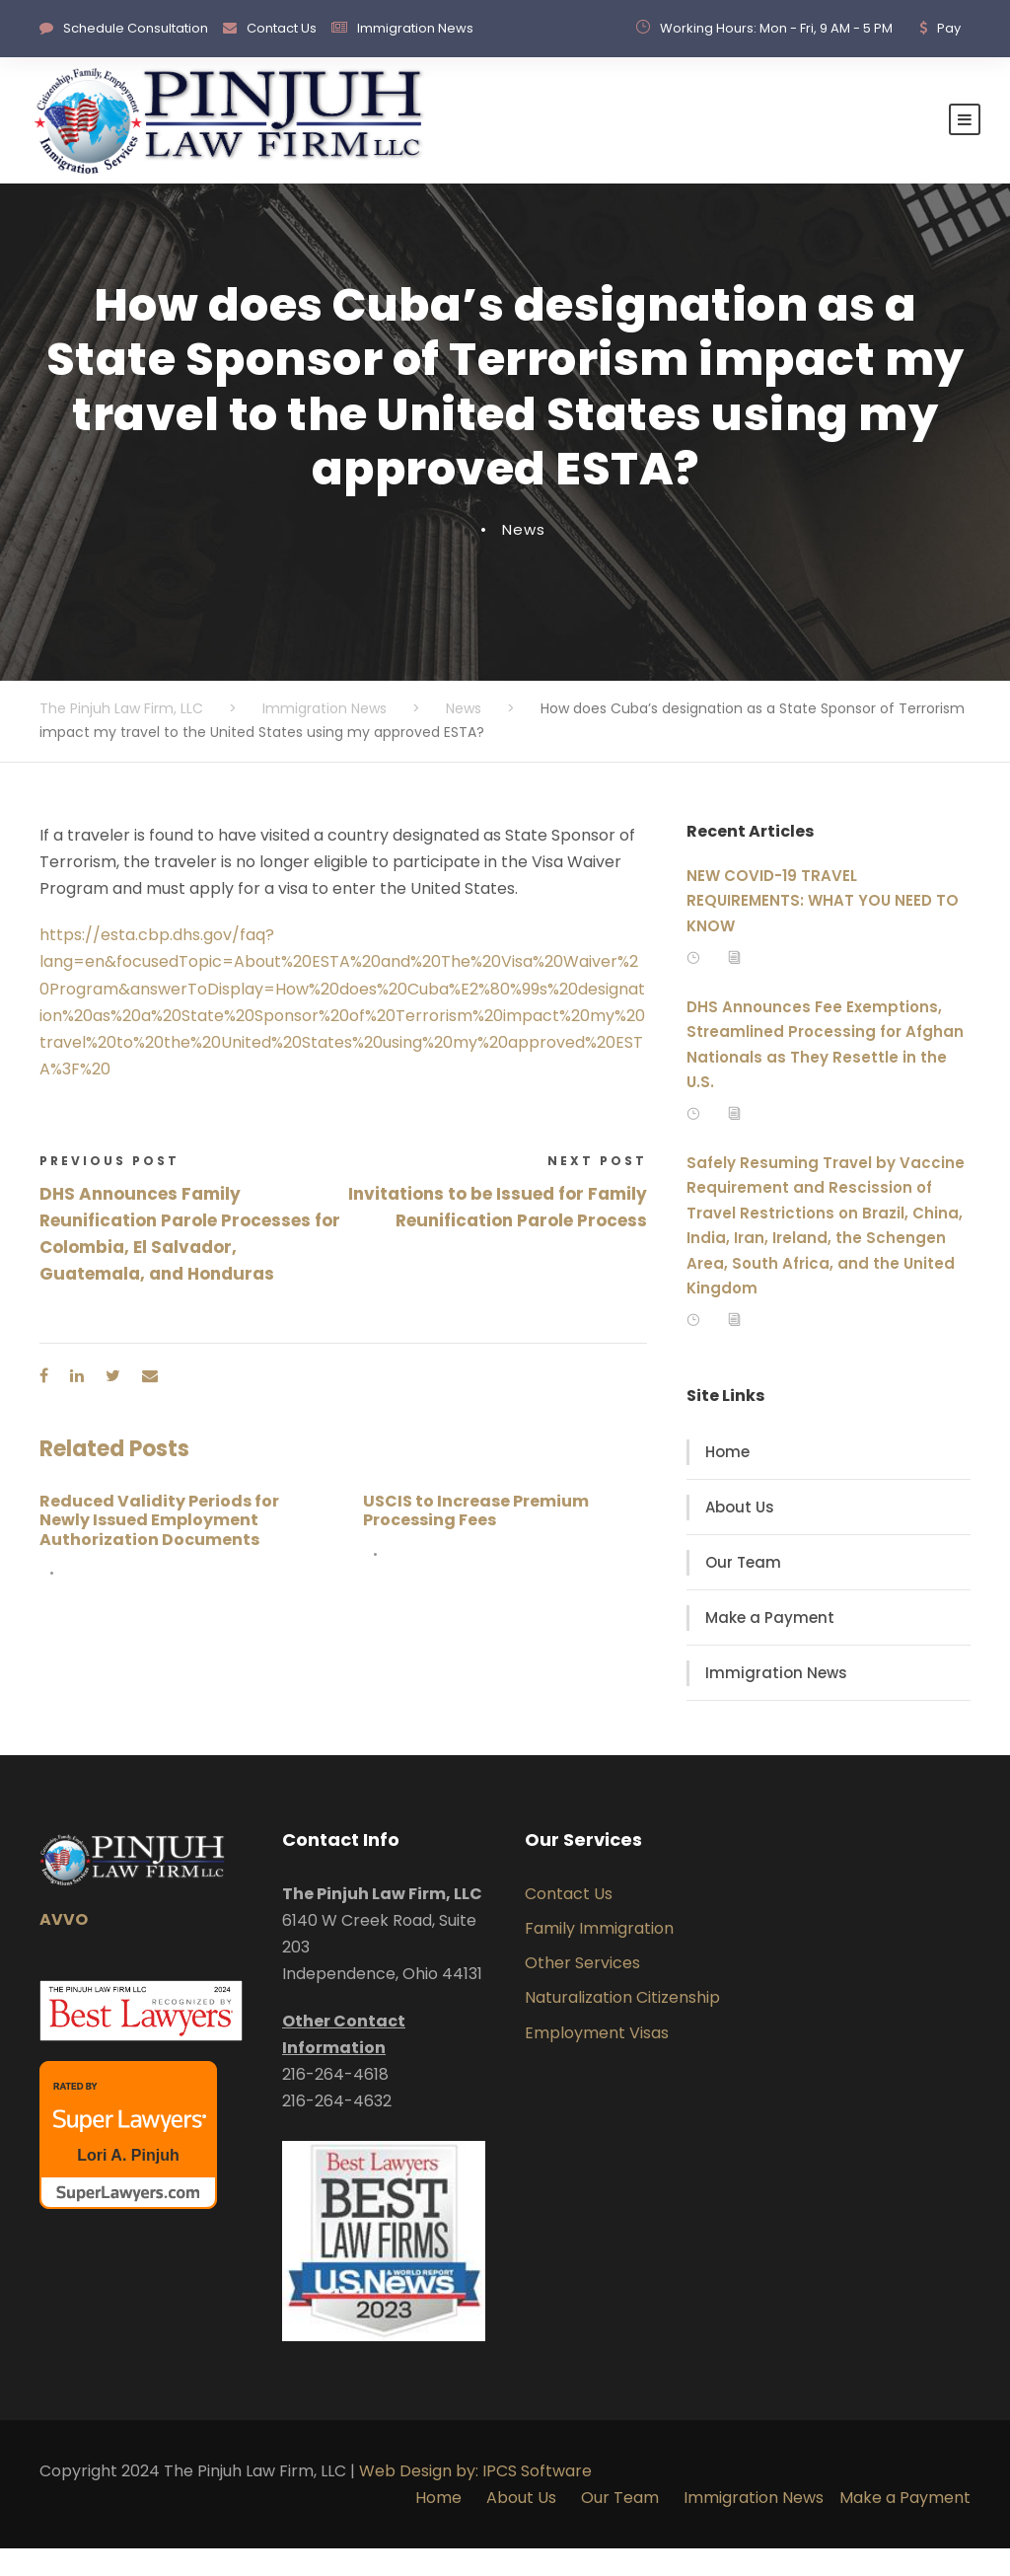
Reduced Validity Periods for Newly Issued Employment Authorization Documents (159, 1547)
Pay (949, 28)
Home (727, 1479)
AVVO (63, 1947)
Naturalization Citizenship (622, 2025)
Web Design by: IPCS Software (475, 2498)
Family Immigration (599, 1956)
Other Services (582, 1990)
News (523, 557)
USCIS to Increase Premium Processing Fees (476, 1538)
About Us (739, 1534)
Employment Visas (597, 2059)
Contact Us (282, 28)
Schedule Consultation (135, 28)
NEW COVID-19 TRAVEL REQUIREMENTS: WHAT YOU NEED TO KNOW (822, 928)
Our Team (743, 1590)
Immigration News (415, 28)
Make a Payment (769, 1645)
